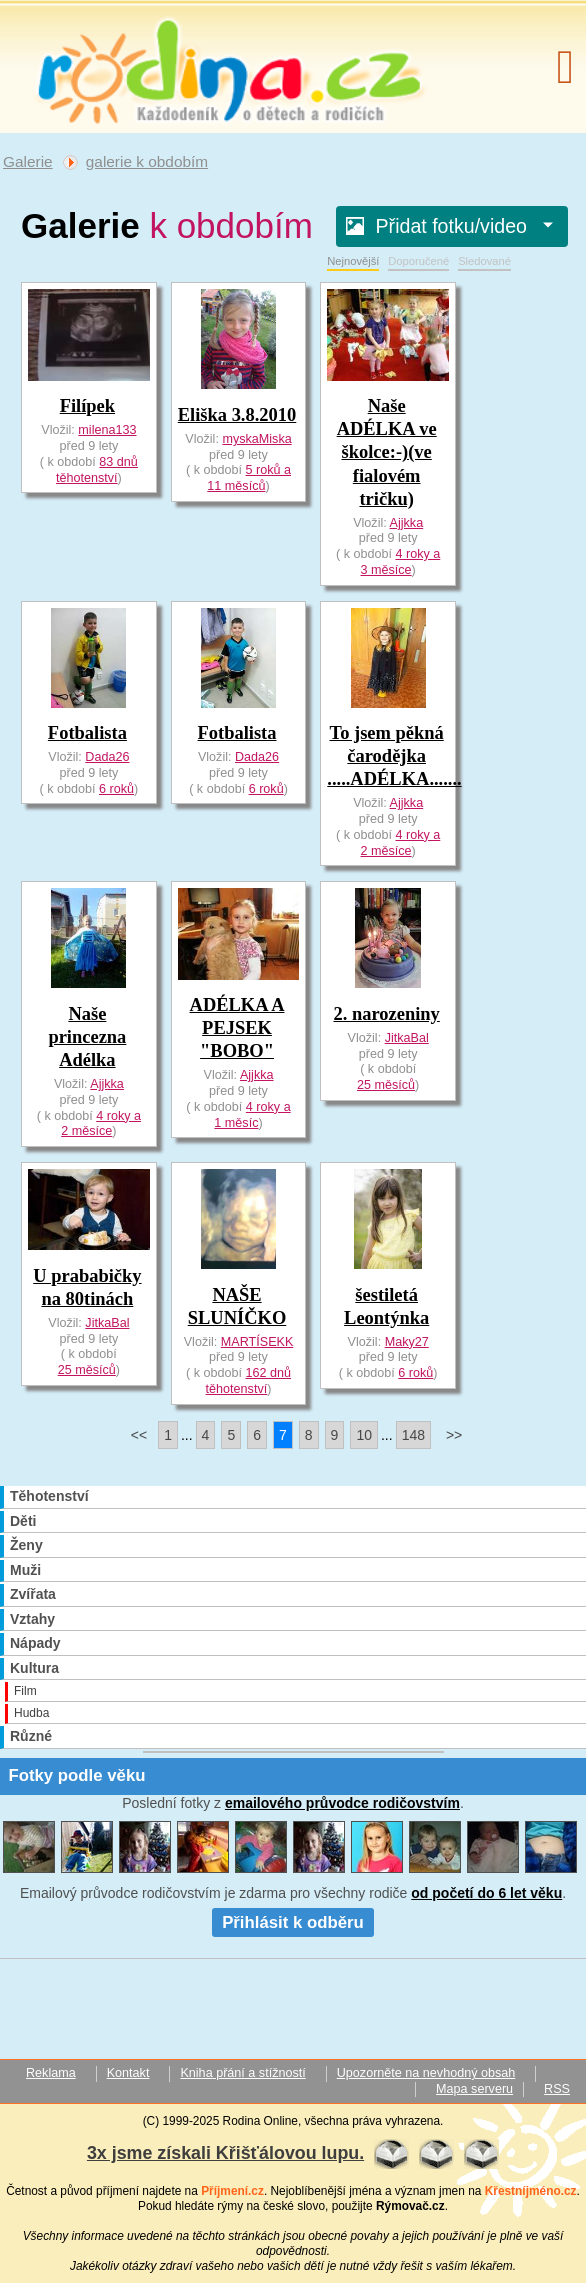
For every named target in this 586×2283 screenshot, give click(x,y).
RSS (557, 2089)
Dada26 (107, 757)
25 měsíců (386, 1085)
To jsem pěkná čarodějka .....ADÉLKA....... (394, 756)
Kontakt (128, 2073)
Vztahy (32, 1619)
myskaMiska (256, 439)
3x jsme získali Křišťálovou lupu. (225, 2153)
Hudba (31, 1713)
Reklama (51, 2073)
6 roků (116, 789)
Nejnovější (353, 261)
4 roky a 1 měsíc (252, 1115)
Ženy (26, 1545)
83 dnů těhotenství (97, 470)
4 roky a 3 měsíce (401, 562)
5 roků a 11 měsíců (249, 478)
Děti (23, 1521)
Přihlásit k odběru (293, 1922)
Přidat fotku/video (457, 226)
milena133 (107, 430)
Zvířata (33, 1594)
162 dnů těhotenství (248, 1381)
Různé (31, 1736)
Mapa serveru (474, 2089)
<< (139, 1435)
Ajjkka (407, 523)
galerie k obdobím (147, 161)
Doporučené (418, 261)
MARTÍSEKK (257, 1342)
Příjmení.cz (232, 2191)
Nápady (35, 1643)
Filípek (87, 406)
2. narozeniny (386, 1014)
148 (413, 1435)
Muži (25, 1570)
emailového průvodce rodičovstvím (342, 1803)
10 (364, 1435)
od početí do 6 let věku (486, 1893)
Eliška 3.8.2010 (237, 415)
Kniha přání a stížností (242, 2073)
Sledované (484, 261)
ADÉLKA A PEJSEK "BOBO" (237, 1028)
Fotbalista (87, 733)
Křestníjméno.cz (531, 2191)
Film (25, 1691)
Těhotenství (49, 1496)
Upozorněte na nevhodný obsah (426, 2073)
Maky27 (407, 1342)
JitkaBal (407, 1038)
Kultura (34, 1668)
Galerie (28, 161)
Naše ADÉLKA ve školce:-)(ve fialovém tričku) (387, 452)
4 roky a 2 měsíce (401, 843)
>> (454, 1435)
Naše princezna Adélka (87, 1037)
